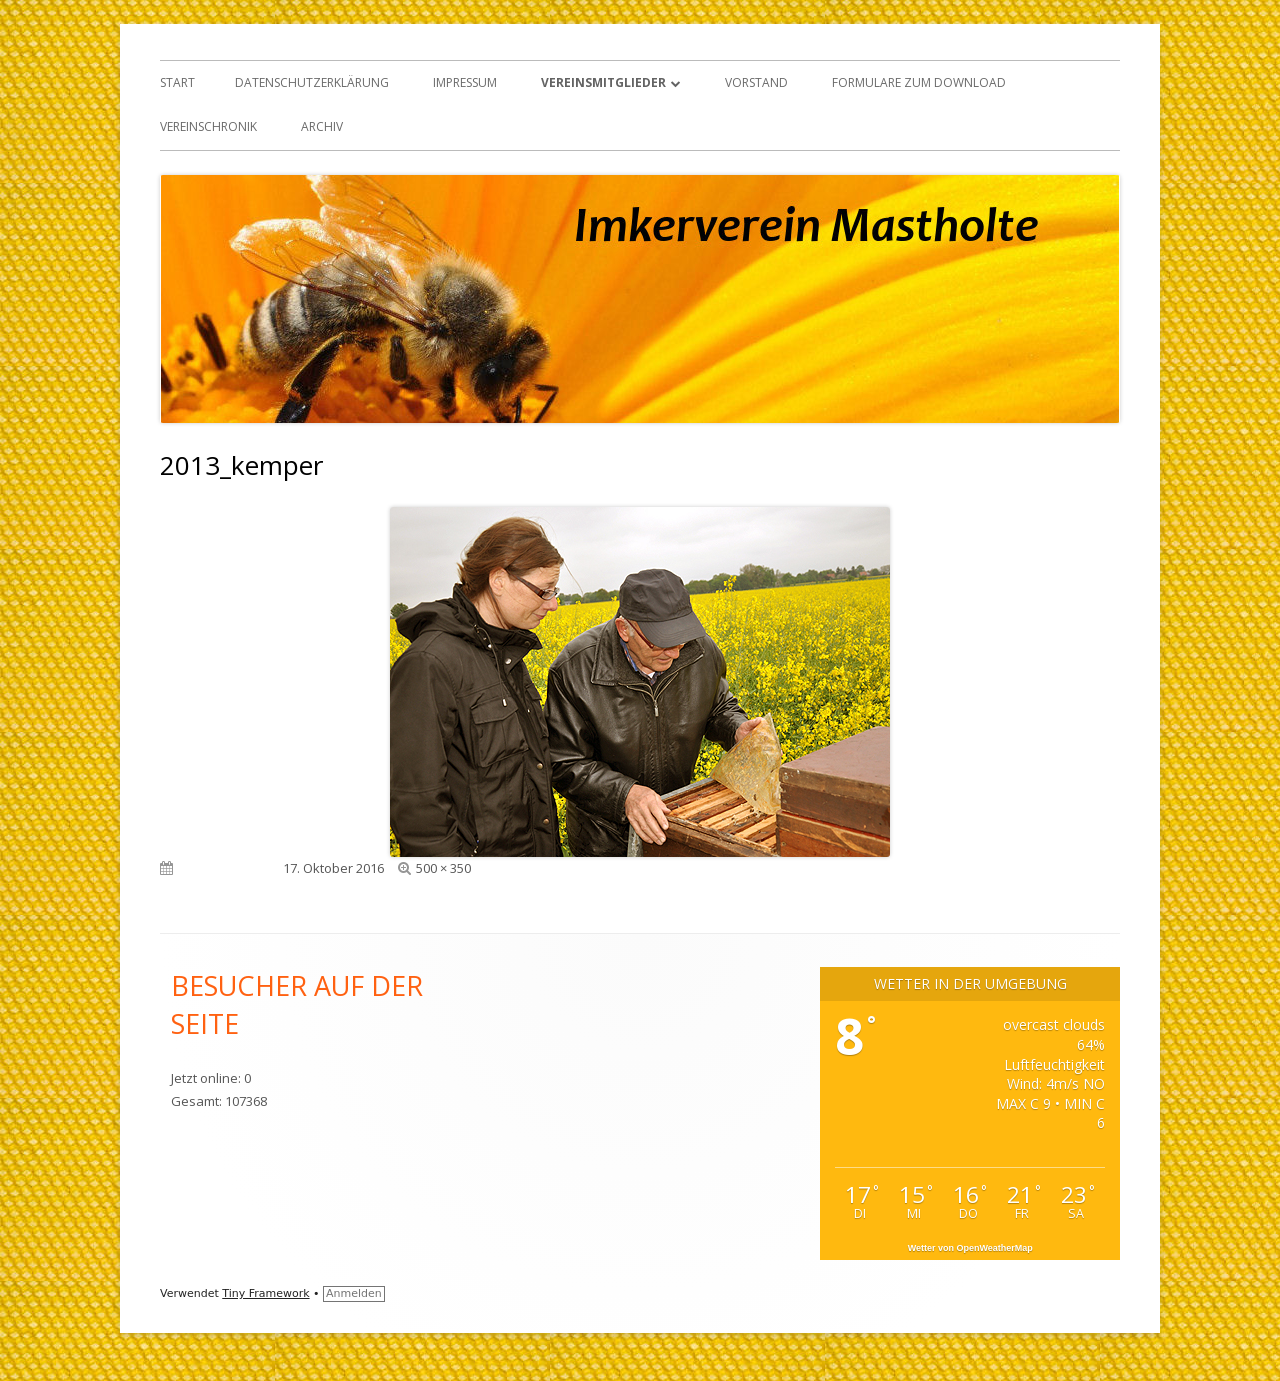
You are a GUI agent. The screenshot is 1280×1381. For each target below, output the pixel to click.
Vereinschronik (208, 126)
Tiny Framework (265, 1293)
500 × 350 (443, 868)
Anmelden (354, 1293)
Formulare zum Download (919, 82)
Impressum (465, 82)
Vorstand (756, 82)
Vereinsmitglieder (603, 82)
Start (177, 82)
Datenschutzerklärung (312, 82)
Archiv (322, 126)
